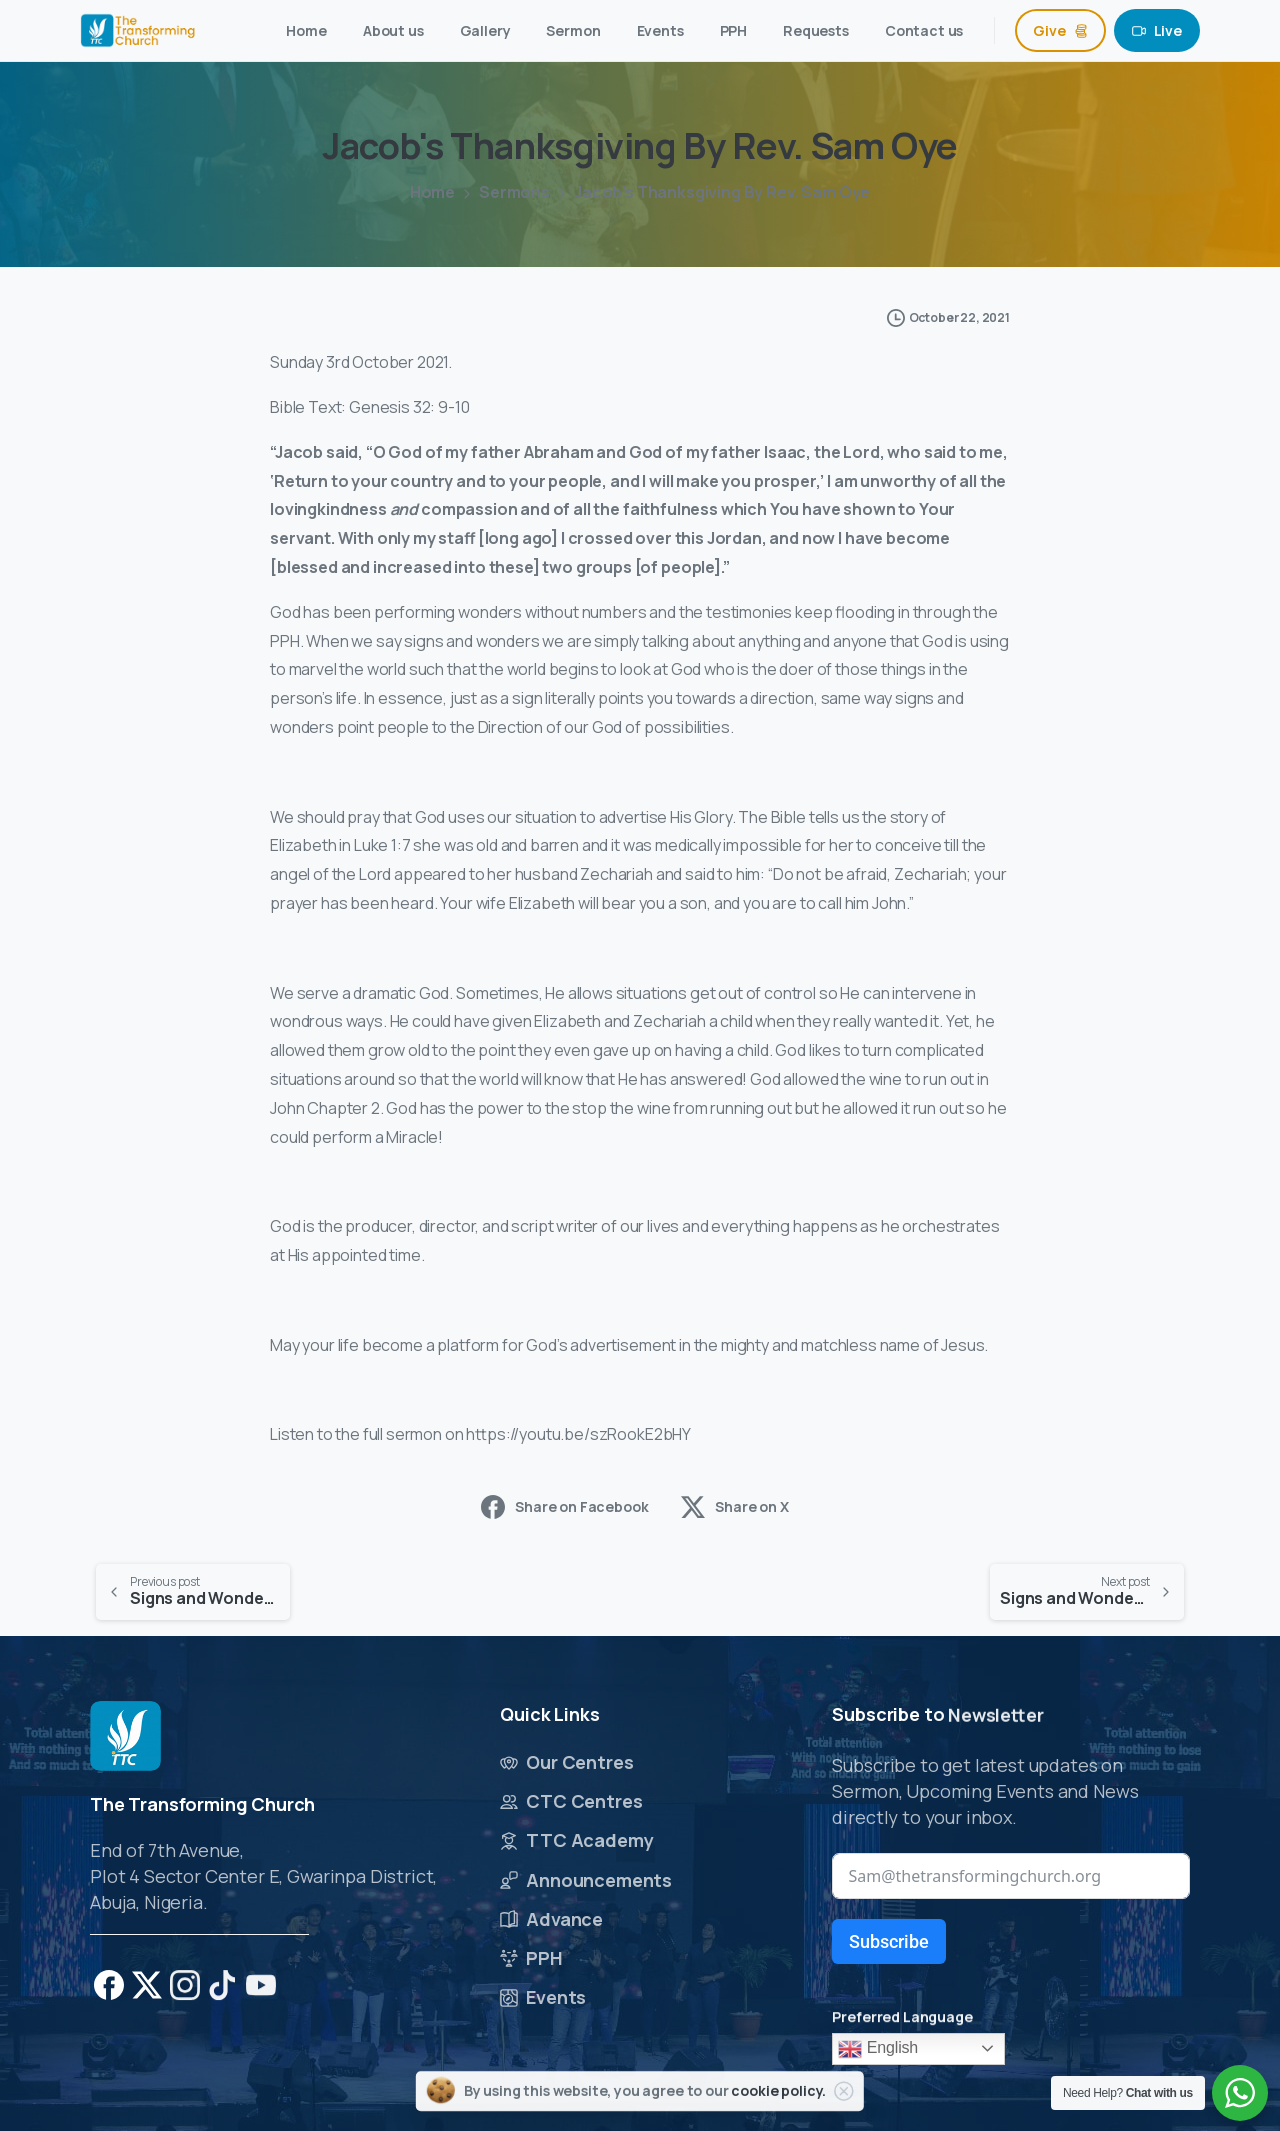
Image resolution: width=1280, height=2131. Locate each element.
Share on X (734, 1507)
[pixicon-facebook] (109, 1993)
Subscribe (889, 1941)
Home (431, 192)
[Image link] (125, 1740)
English (878, 2049)
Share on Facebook (564, 1507)
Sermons (511, 192)
